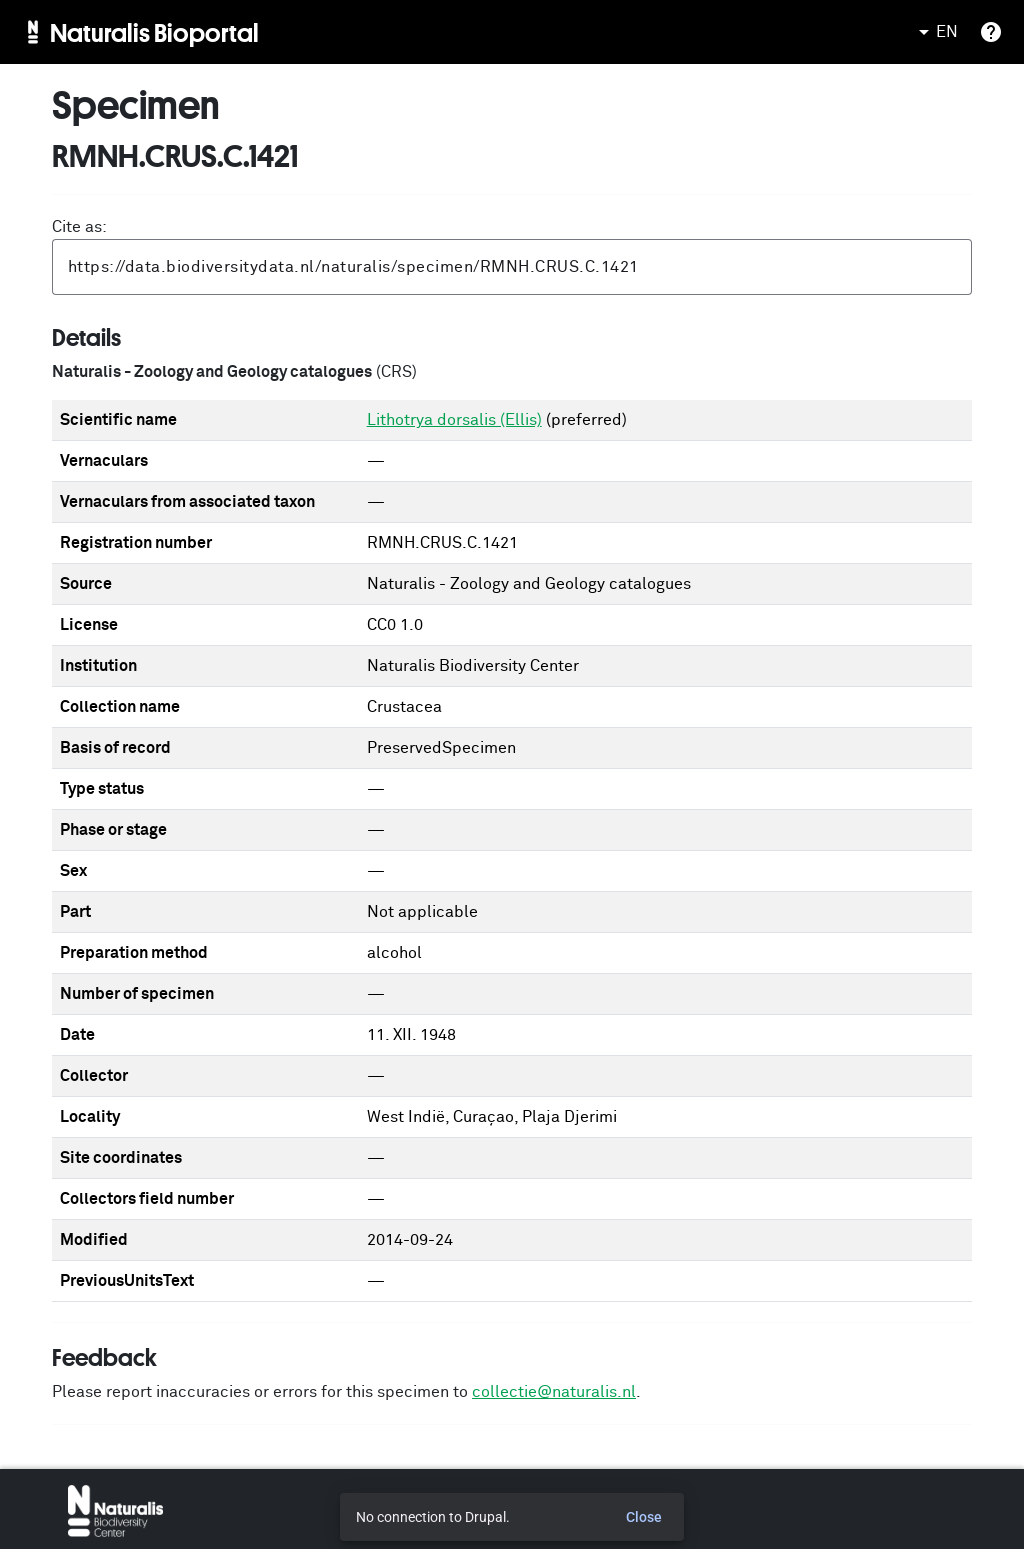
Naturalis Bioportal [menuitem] (154, 32)
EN (935, 32)
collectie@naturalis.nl (554, 1392)
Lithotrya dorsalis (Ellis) (454, 420)
